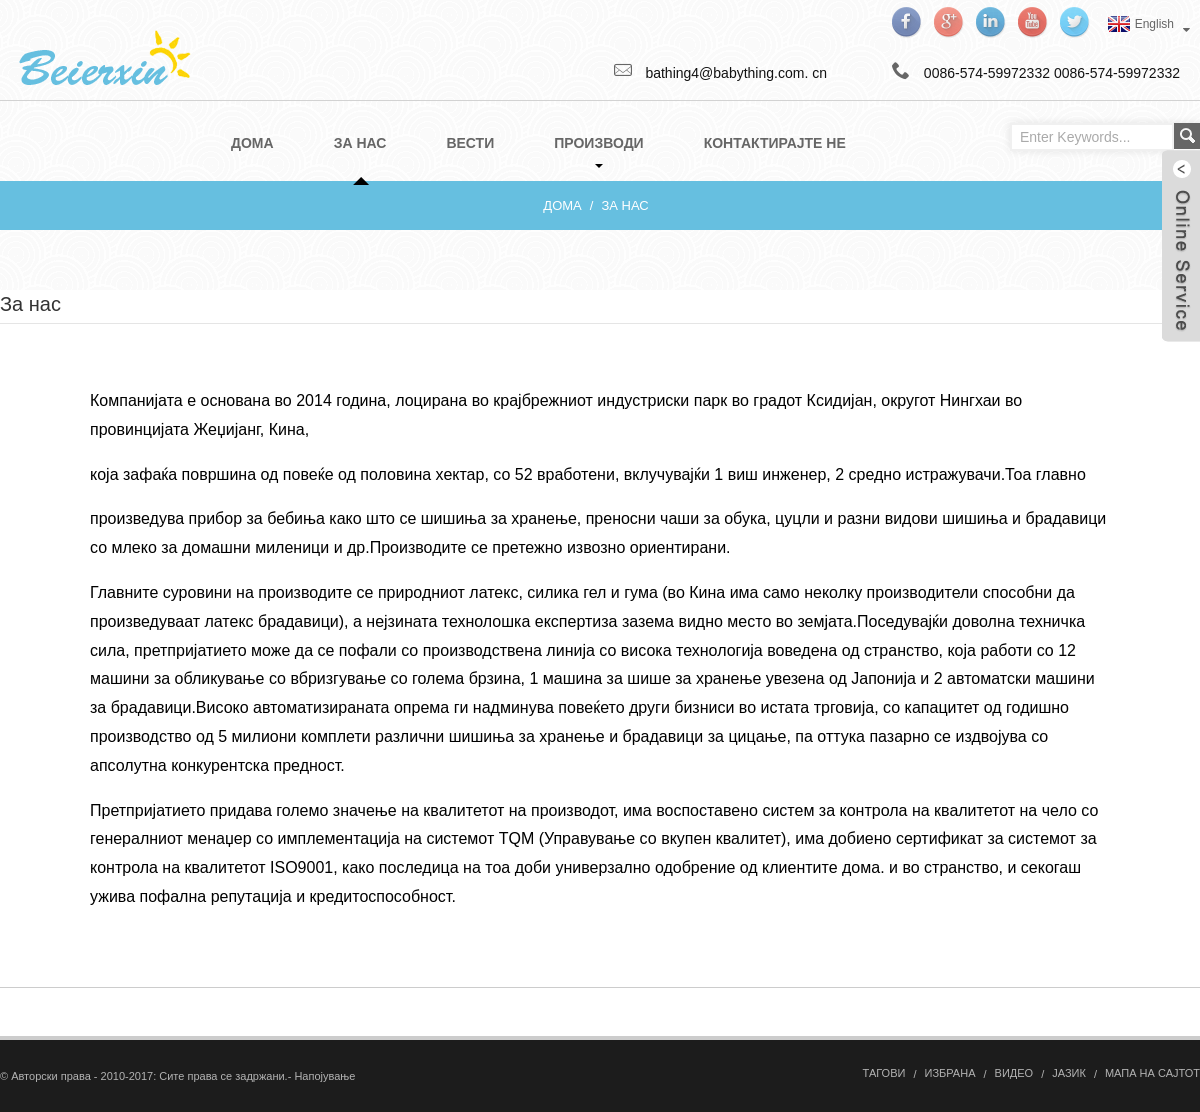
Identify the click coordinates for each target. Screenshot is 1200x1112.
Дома (562, 205)
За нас (624, 205)
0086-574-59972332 (1117, 73)
